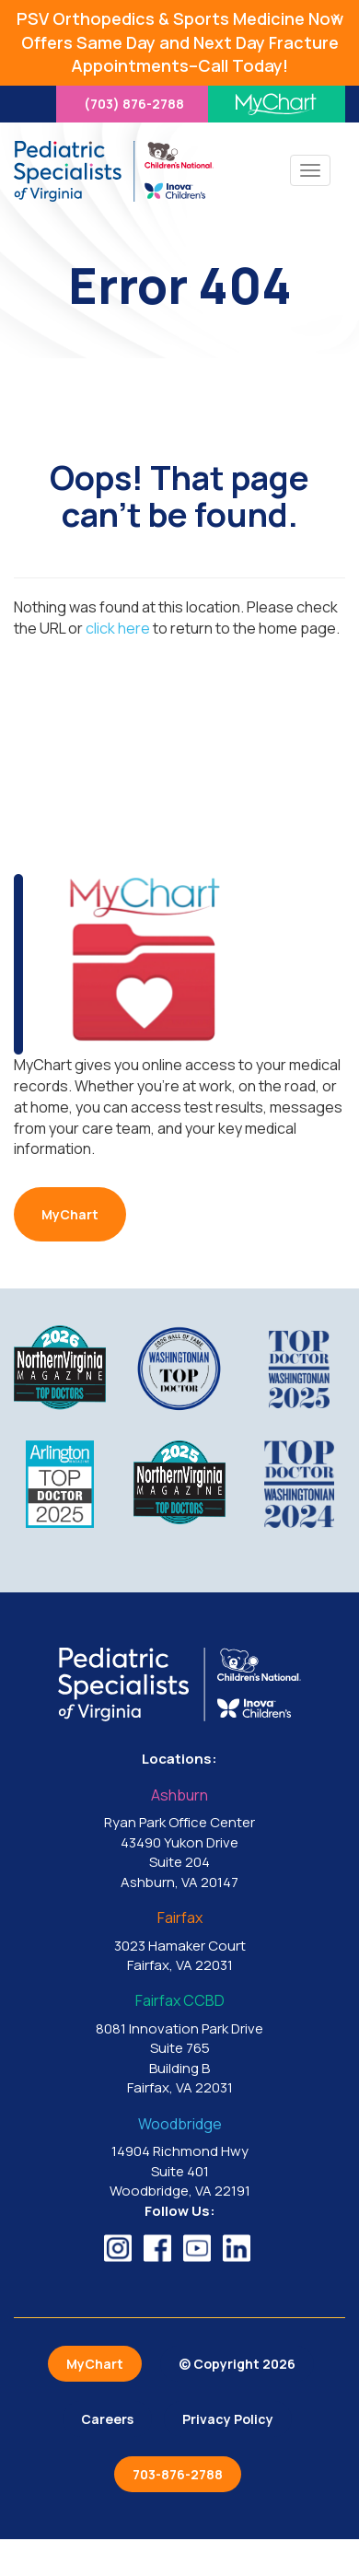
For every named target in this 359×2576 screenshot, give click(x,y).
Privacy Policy (227, 2419)
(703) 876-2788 (134, 103)
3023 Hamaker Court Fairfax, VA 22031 (179, 1942)
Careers (107, 2419)
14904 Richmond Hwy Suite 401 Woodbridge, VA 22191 (179, 2158)
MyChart (69, 1214)
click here (118, 628)
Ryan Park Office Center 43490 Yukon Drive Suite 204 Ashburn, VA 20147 (179, 1840)
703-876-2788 (178, 2474)
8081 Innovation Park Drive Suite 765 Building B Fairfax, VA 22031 (179, 2045)
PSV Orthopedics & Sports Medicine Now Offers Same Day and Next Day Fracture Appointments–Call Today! (180, 41)
